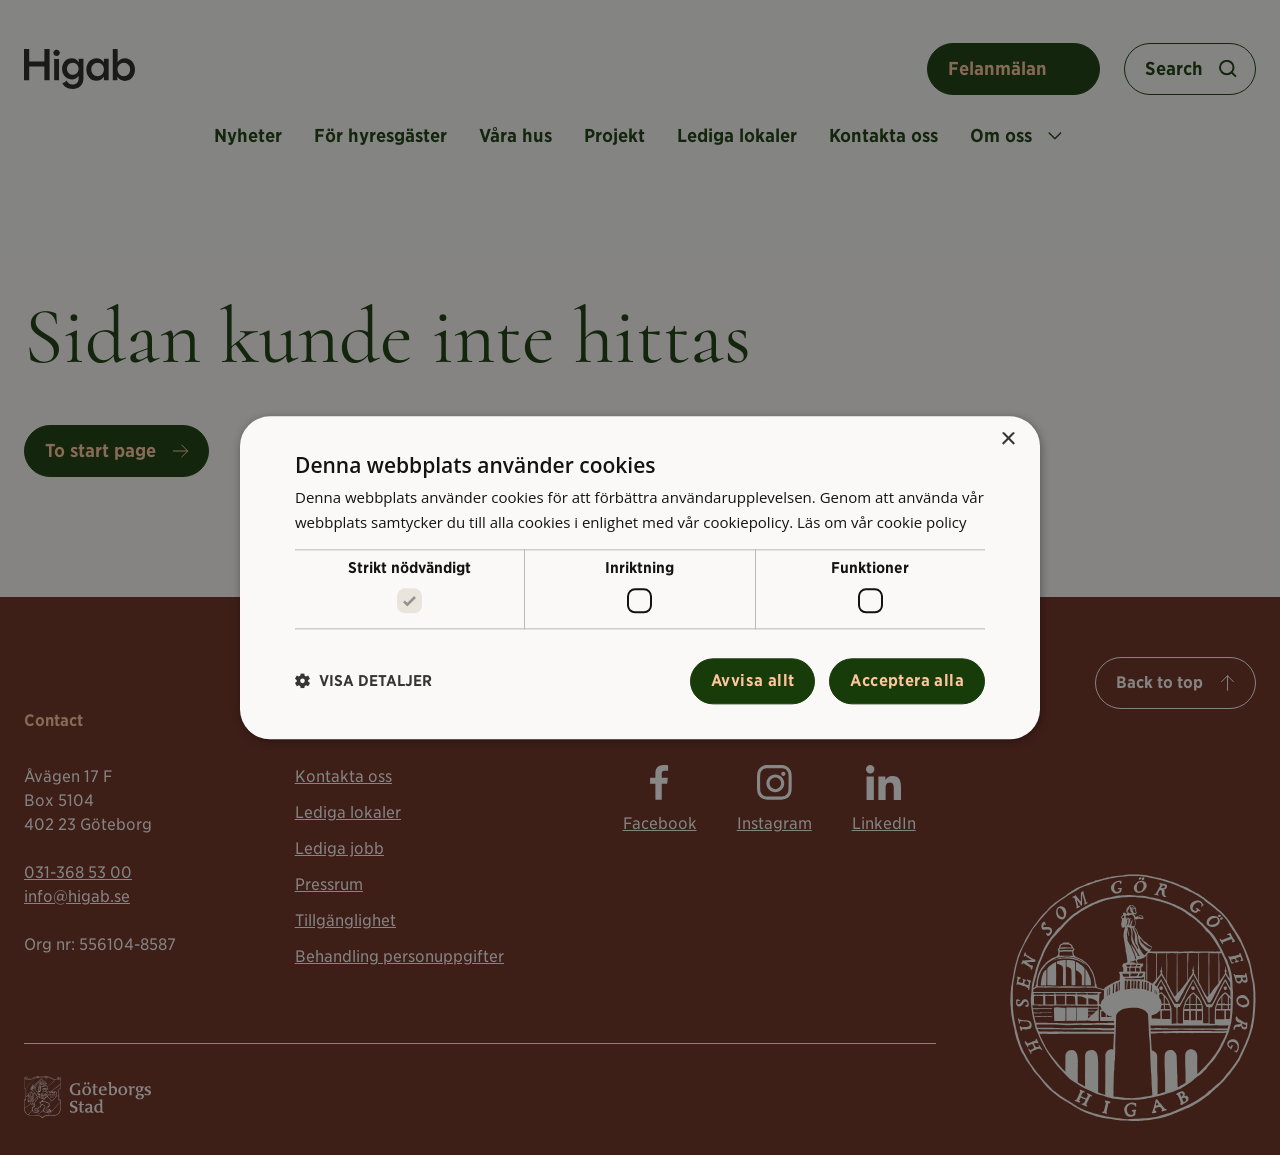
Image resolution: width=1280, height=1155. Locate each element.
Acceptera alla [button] (907, 680)
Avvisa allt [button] (752, 680)
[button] (363, 681)
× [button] (1007, 439)
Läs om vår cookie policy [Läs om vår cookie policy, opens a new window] (882, 522)
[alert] (640, 577)
